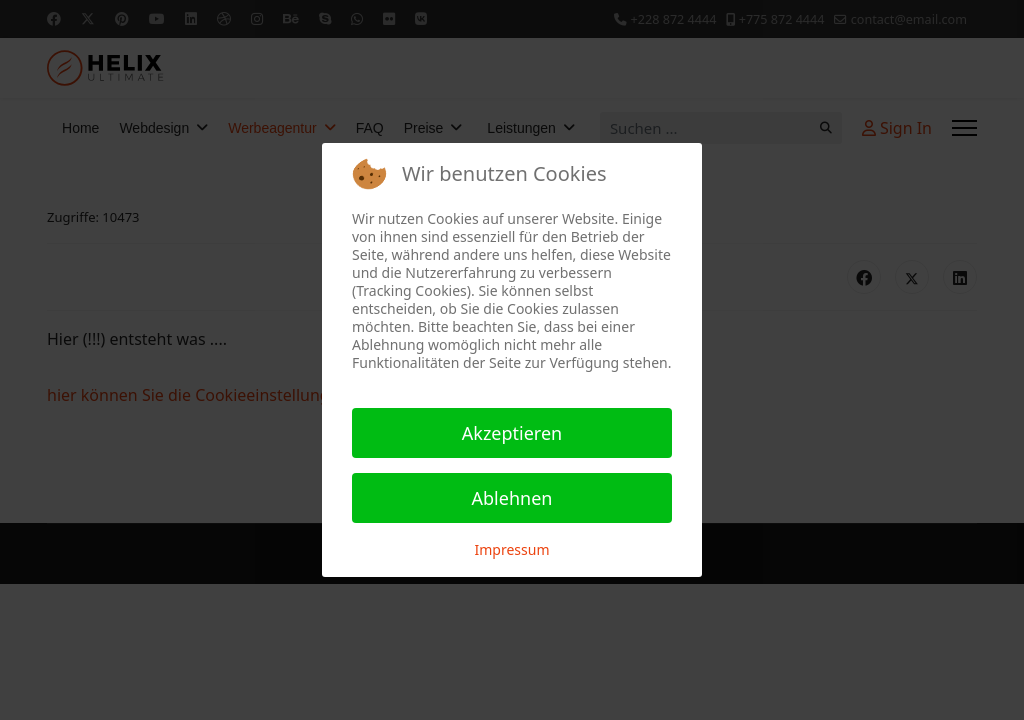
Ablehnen (512, 498)
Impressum (512, 549)
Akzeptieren (512, 433)
